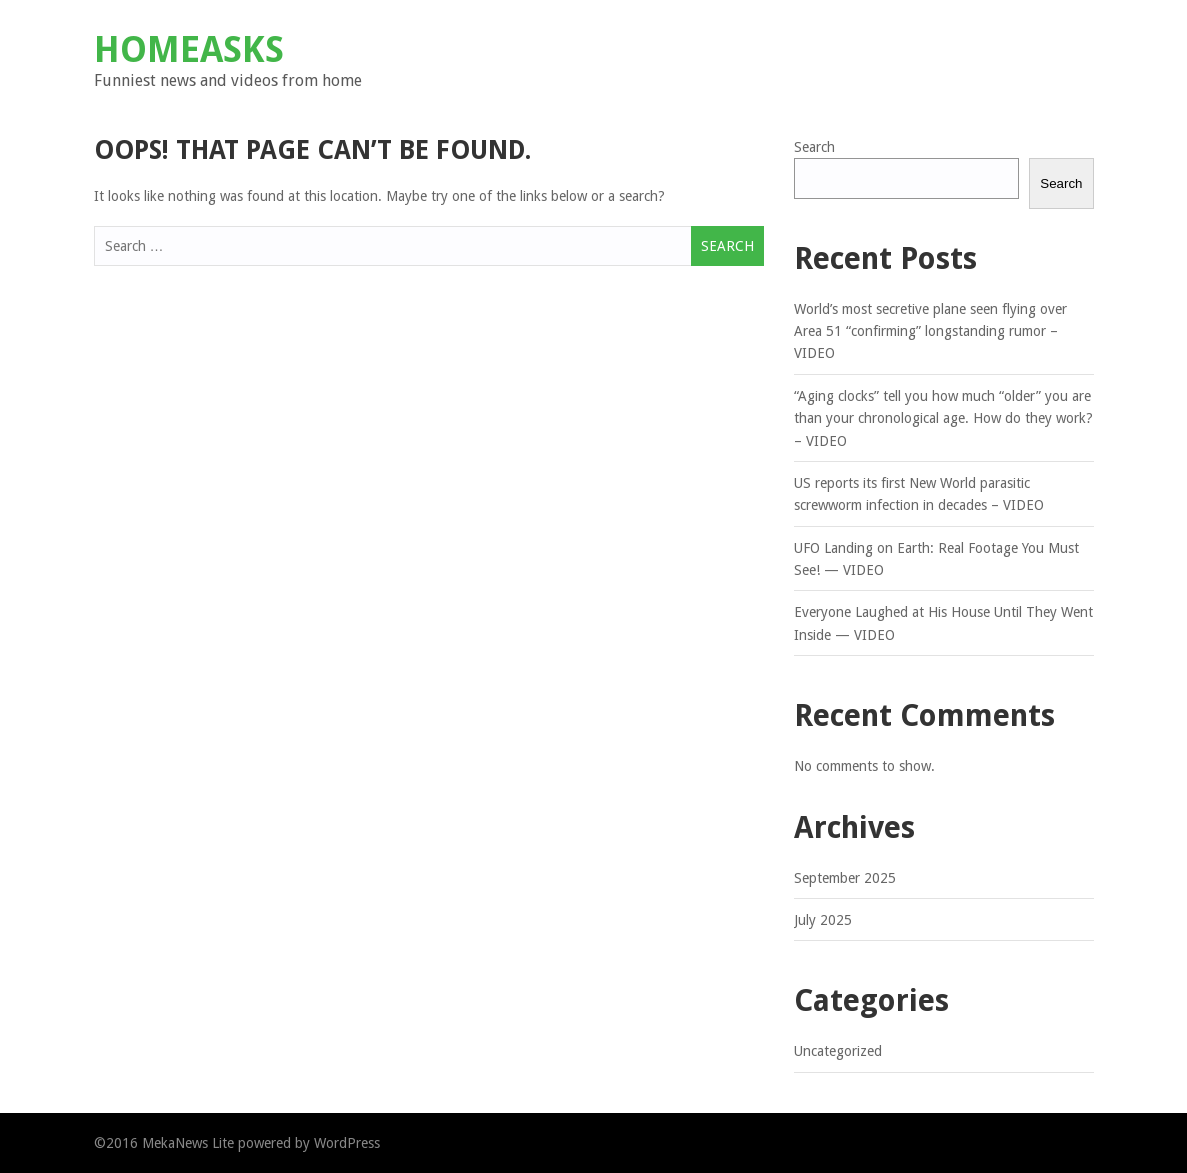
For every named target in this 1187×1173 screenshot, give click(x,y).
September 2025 (845, 878)
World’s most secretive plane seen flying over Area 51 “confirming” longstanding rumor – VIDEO (930, 331)
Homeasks (189, 49)
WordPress (347, 1143)
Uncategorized (838, 1051)
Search (814, 147)
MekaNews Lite (188, 1143)
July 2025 (823, 920)
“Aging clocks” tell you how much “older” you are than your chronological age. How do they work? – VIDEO (943, 418)
